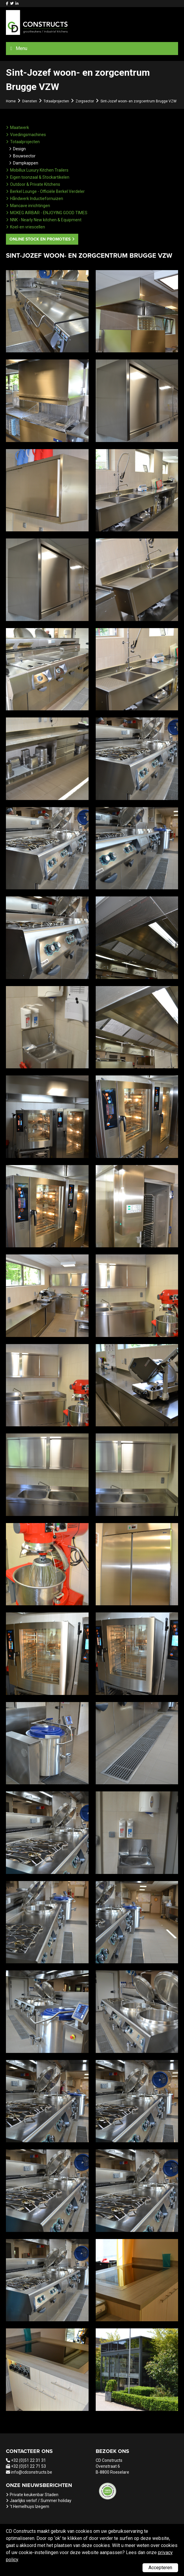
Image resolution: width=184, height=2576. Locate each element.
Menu (21, 48)
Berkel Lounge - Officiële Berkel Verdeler (47, 191)
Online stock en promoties (40, 239)
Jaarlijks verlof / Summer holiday (40, 2500)
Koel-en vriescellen (27, 227)
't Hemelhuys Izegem (29, 2506)
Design (19, 148)
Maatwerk (19, 127)
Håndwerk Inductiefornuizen (36, 198)
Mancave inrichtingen (30, 205)
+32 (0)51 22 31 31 (28, 2460)
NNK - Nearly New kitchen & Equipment (45, 219)
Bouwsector (24, 156)
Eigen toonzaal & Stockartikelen (39, 177)
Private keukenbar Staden (34, 2494)
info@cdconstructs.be (31, 2472)
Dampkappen (25, 163)
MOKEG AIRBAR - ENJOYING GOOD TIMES (48, 212)
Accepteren (160, 2567)
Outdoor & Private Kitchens (35, 184)
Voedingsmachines (28, 134)
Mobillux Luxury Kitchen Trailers (39, 170)
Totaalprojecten (25, 141)
